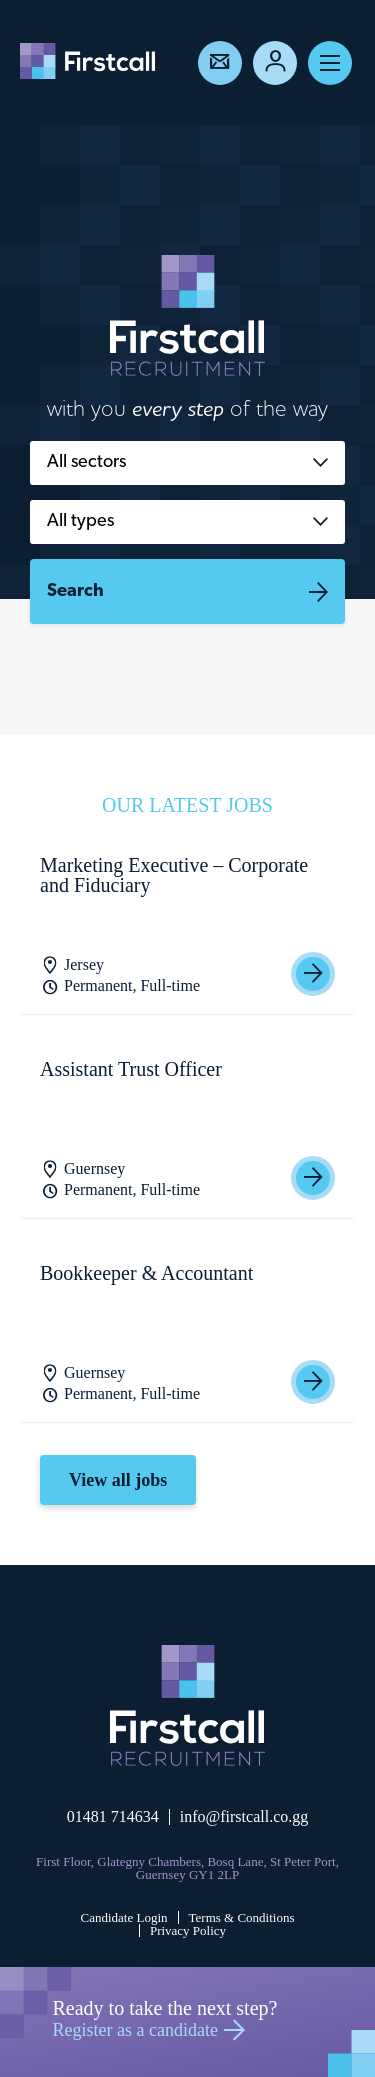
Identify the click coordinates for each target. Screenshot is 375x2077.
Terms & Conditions (242, 1917)
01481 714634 (113, 1816)
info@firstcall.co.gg (244, 1816)
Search (75, 591)
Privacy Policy (188, 1930)
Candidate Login (124, 1917)
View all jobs (118, 1480)
